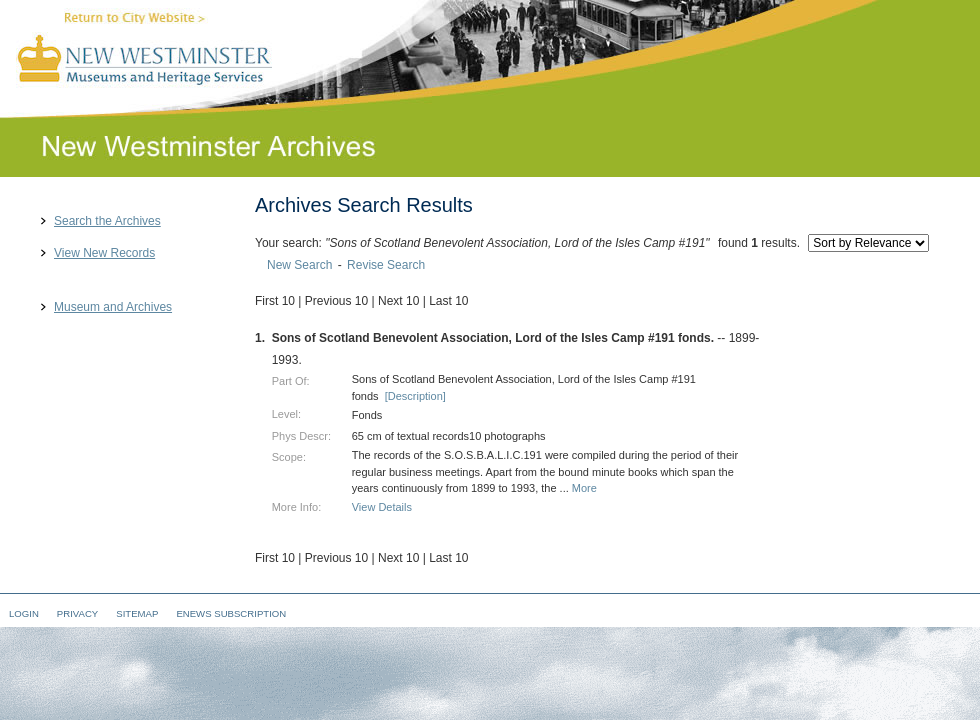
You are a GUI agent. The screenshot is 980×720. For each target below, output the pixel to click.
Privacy (77, 613)
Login (24, 613)
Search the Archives (107, 221)
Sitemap (137, 613)
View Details (382, 507)
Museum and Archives (113, 307)
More (584, 488)
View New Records (104, 253)
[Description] (415, 396)
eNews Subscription (231, 613)
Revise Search (386, 265)
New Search (299, 265)
